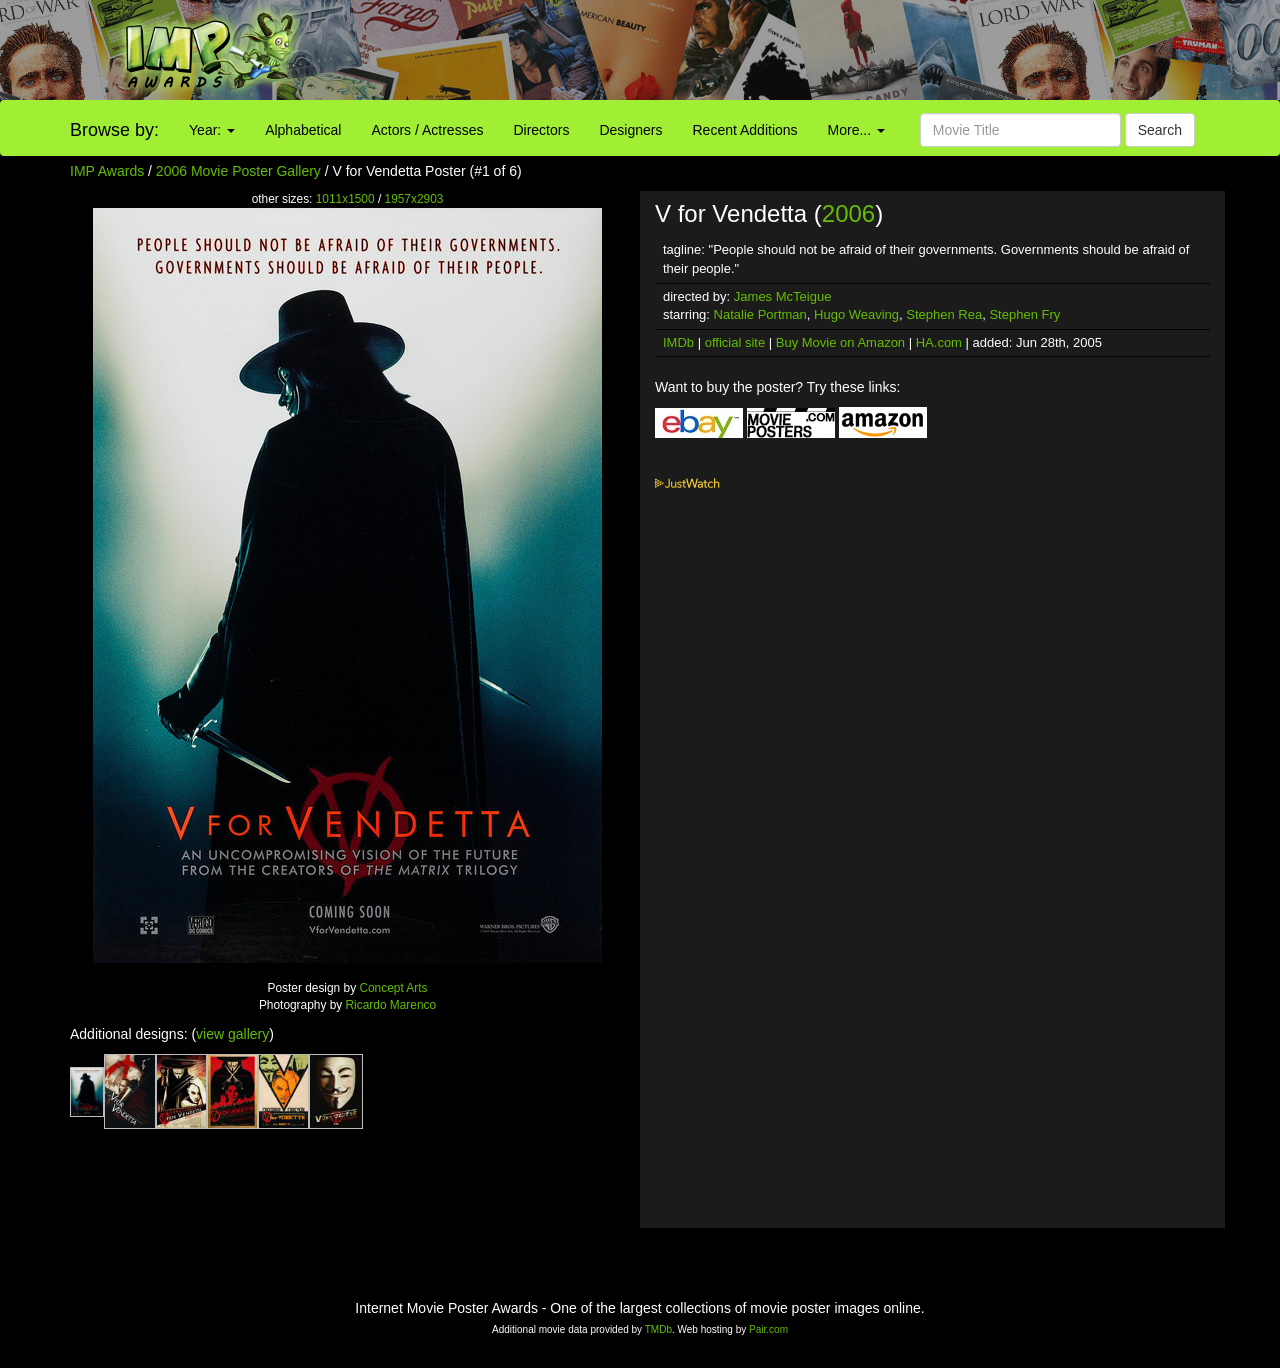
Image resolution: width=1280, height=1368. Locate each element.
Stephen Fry (1024, 314)
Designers (630, 130)
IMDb (678, 342)
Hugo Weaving (856, 314)
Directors (541, 130)
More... (856, 130)
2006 (848, 213)
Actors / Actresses (427, 130)
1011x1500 (345, 199)
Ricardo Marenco (391, 1005)
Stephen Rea (944, 314)
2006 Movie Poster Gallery (238, 171)
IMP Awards (107, 171)
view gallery (232, 1034)
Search (1160, 130)
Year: (212, 130)
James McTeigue (783, 296)
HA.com (939, 342)
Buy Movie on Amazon (840, 342)
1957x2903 (414, 199)
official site (735, 342)
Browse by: (114, 130)
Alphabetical (303, 130)
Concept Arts (393, 988)
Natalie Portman (760, 314)
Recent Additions (745, 130)
